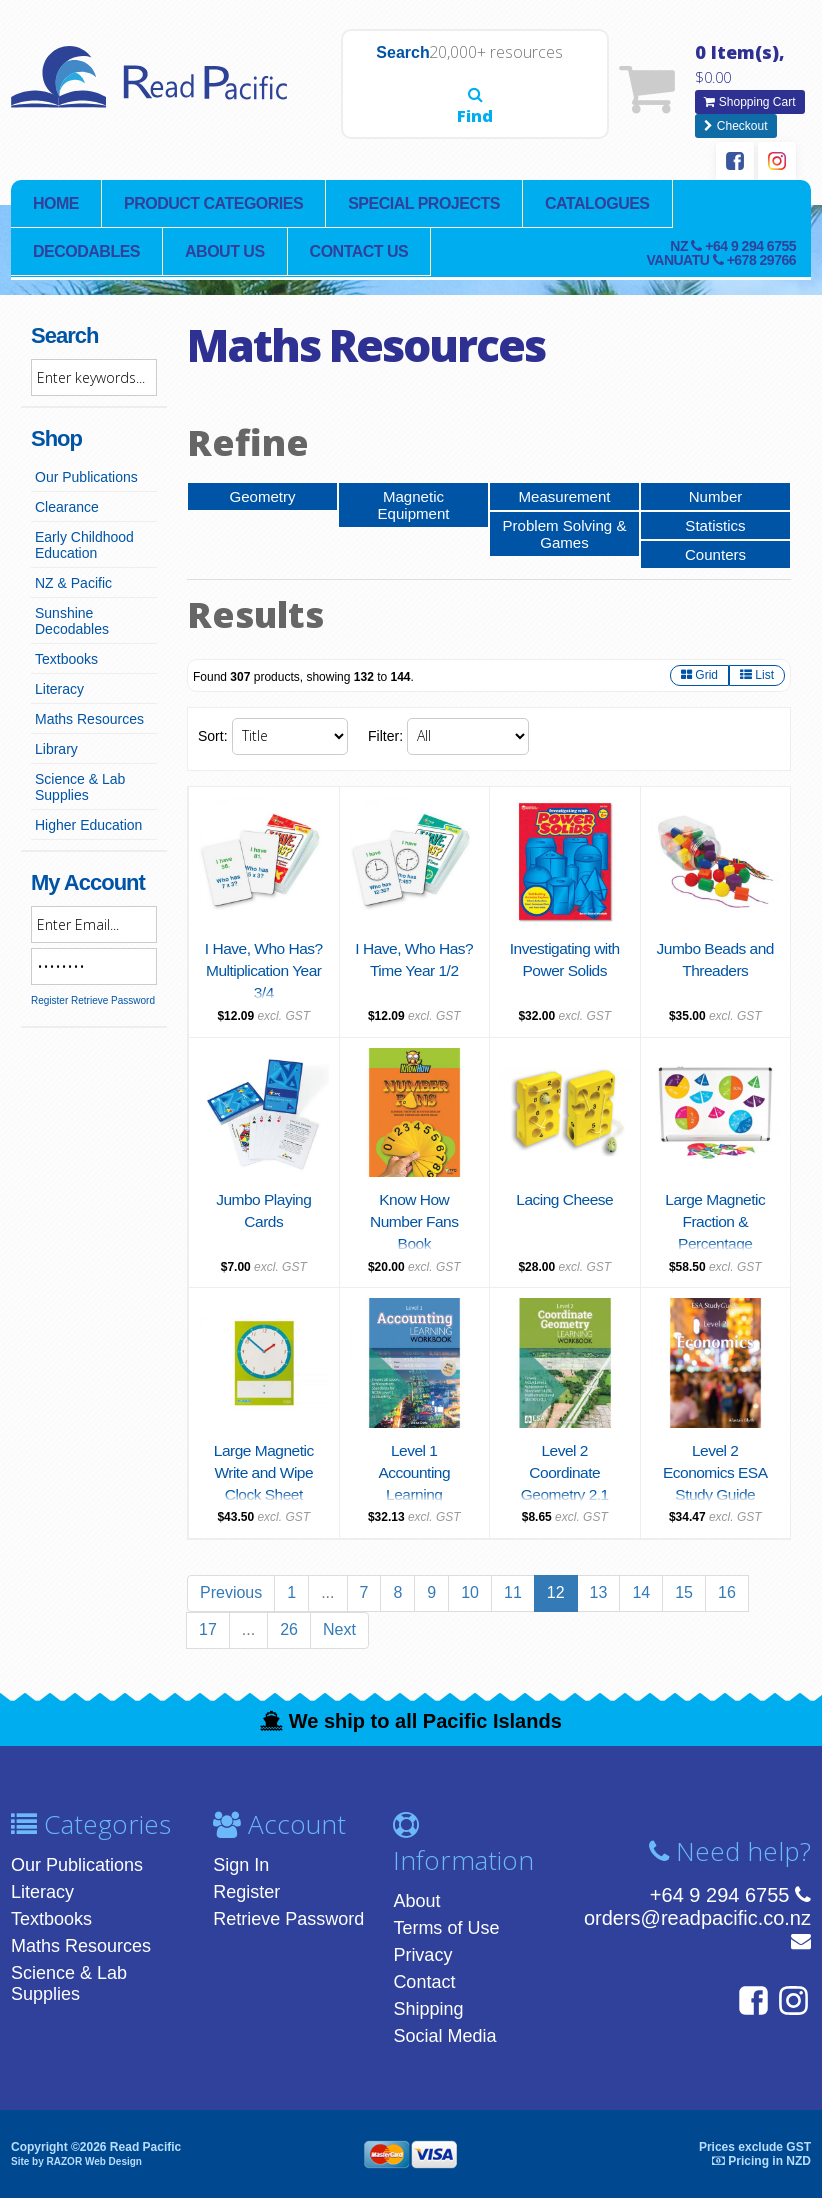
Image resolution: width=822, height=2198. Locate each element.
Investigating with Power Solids (564, 971)
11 (513, 1591)
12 (556, 1591)
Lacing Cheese (565, 1199)
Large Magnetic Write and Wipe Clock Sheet (263, 1472)
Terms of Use (446, 1927)
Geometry (262, 492)
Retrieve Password (113, 996)
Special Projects (424, 199)
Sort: (213, 736)
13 (599, 1591)
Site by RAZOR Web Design (76, 2160)
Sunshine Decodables (72, 617)
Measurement (565, 492)
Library (56, 745)
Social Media (444, 2035)
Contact (424, 1981)
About (416, 1900)
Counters (715, 552)
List (757, 674)
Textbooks (66, 655)
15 (684, 1591)
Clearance (67, 503)
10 (470, 1591)
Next (339, 1628)
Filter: (385, 736)
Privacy (422, 1954)
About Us (225, 247)
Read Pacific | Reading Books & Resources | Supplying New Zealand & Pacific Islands (161, 87)
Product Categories (213, 199)
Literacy (59, 685)
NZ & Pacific (73, 579)
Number (715, 492)
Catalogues (597, 199)
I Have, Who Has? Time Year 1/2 (414, 971)
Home (56, 199)
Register (49, 996)
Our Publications (86, 473)
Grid (699, 674)
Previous (231, 1591)
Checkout (735, 123)
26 (289, 1628)
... (327, 1591)
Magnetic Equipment (413, 501)
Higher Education (88, 821)
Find (582, 89)
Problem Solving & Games (564, 531)
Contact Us (359, 247)
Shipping (428, 2008)
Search (374, 98)
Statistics (715, 522)
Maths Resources (89, 715)
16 (727, 1591)
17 (208, 1628)
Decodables (86, 247)
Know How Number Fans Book (414, 1221)
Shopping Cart (749, 101)
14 (641, 1591)
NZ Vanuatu (721, 249)
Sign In (241, 1864)
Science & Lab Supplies (80, 783)
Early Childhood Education (84, 541)
